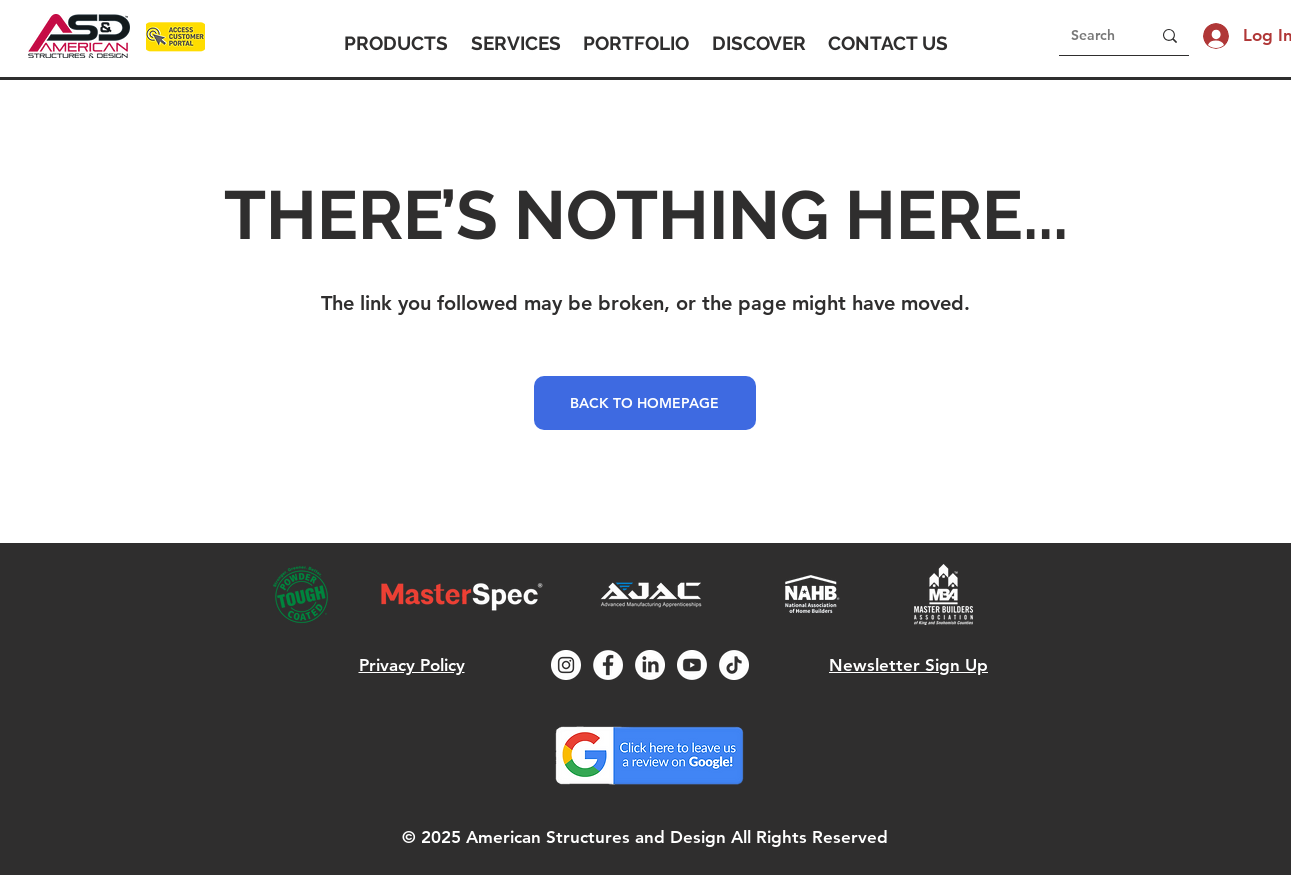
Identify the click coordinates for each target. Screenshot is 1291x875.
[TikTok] (734, 665)
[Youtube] (692, 665)
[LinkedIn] (650, 665)
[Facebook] (608, 665)
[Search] (1096, 35)
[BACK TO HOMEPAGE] (645, 403)
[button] (396, 43)
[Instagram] (566, 665)
